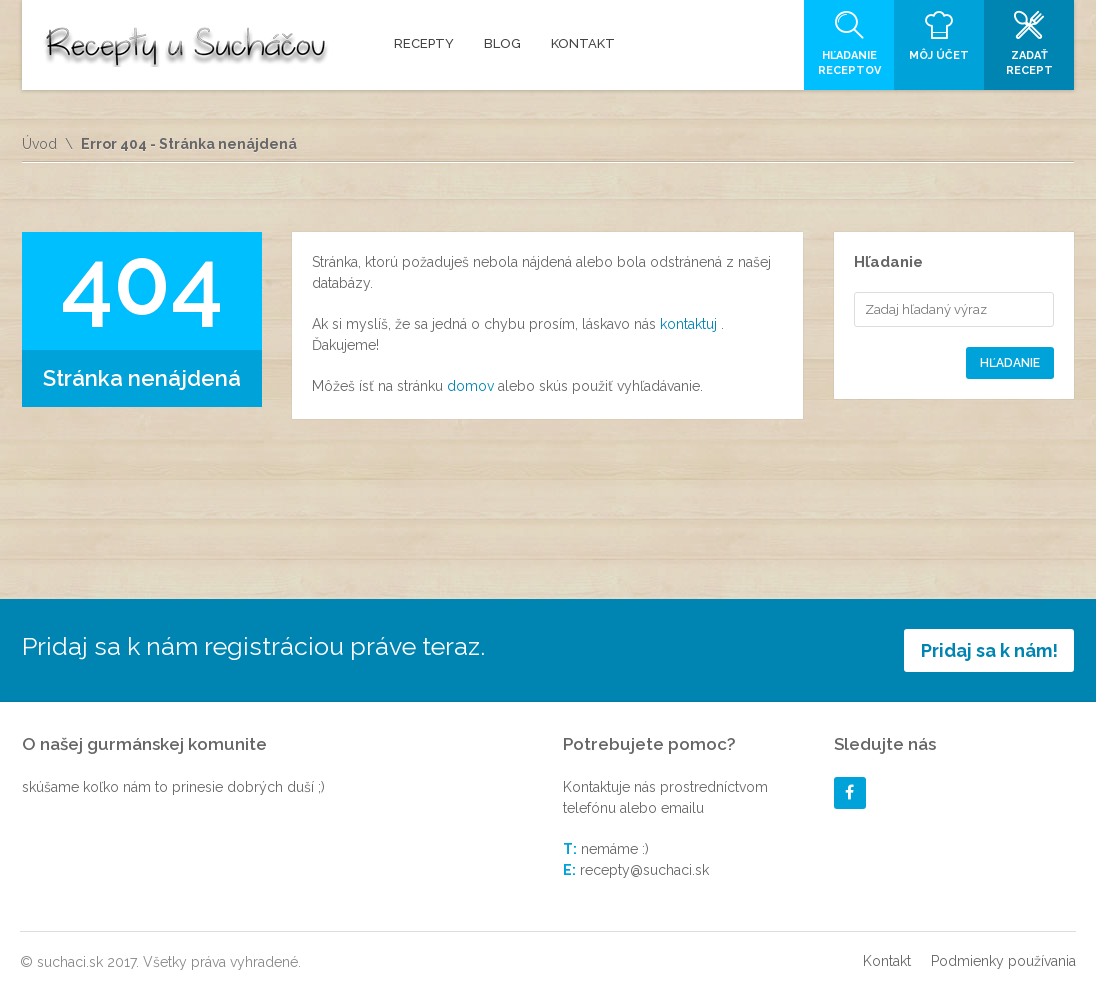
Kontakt (887, 961)
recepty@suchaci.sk (644, 870)
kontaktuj (690, 324)
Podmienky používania (1003, 961)
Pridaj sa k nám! (989, 650)
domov (472, 386)
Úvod (39, 144)
